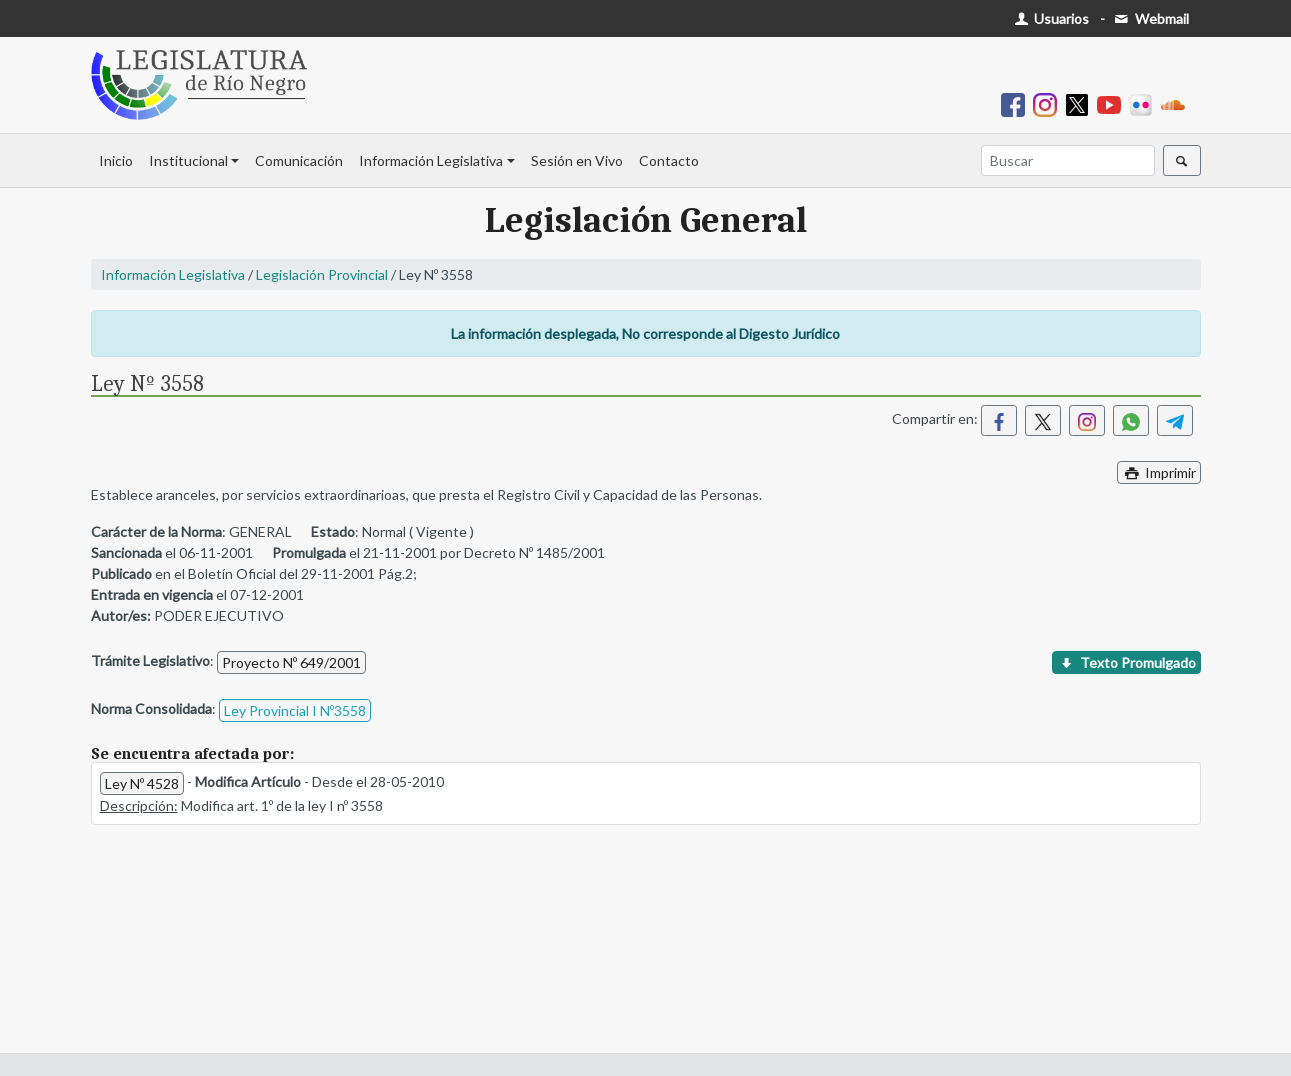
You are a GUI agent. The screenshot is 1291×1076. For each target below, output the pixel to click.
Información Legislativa (431, 160)
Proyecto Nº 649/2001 (291, 662)
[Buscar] (1068, 160)
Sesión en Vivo (577, 160)
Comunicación (299, 160)
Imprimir (1159, 472)
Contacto (669, 160)
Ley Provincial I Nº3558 (295, 710)
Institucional (188, 160)
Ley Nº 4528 (142, 783)
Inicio (116, 160)
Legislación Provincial (322, 274)
